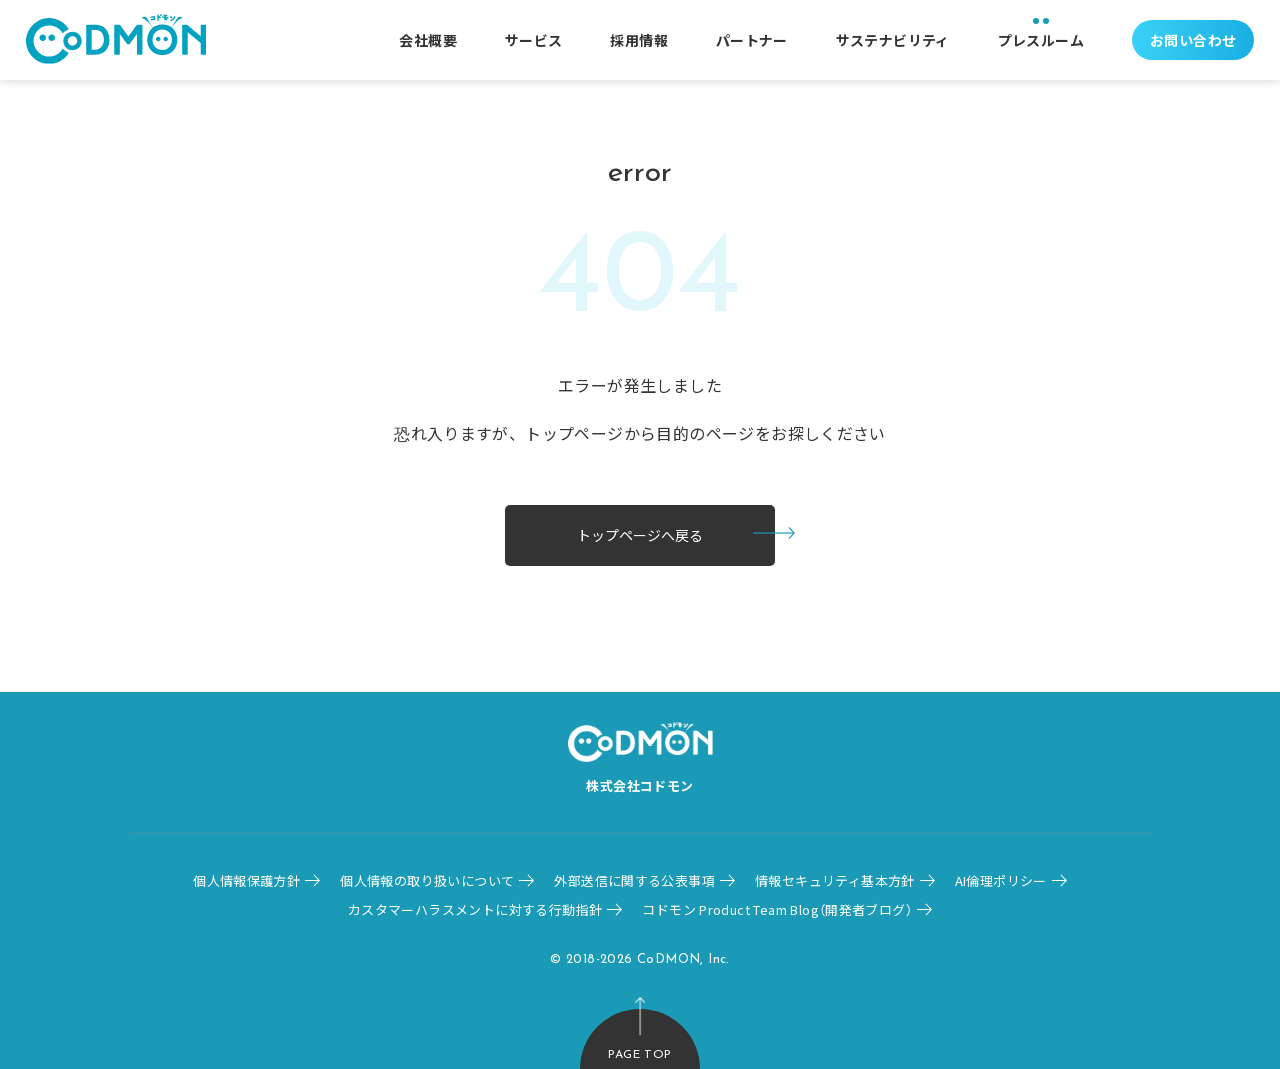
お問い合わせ (1193, 40)
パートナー (752, 40)
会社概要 (428, 40)
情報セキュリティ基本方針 (835, 880)
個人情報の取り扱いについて (427, 880)
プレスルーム (1041, 40)
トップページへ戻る (640, 535)
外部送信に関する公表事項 (634, 880)
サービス (534, 40)
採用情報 (639, 40)
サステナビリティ (893, 40)
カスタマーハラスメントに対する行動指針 (475, 909)
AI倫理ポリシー (1001, 880)
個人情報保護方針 (246, 880)
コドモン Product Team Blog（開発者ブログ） (777, 909)
